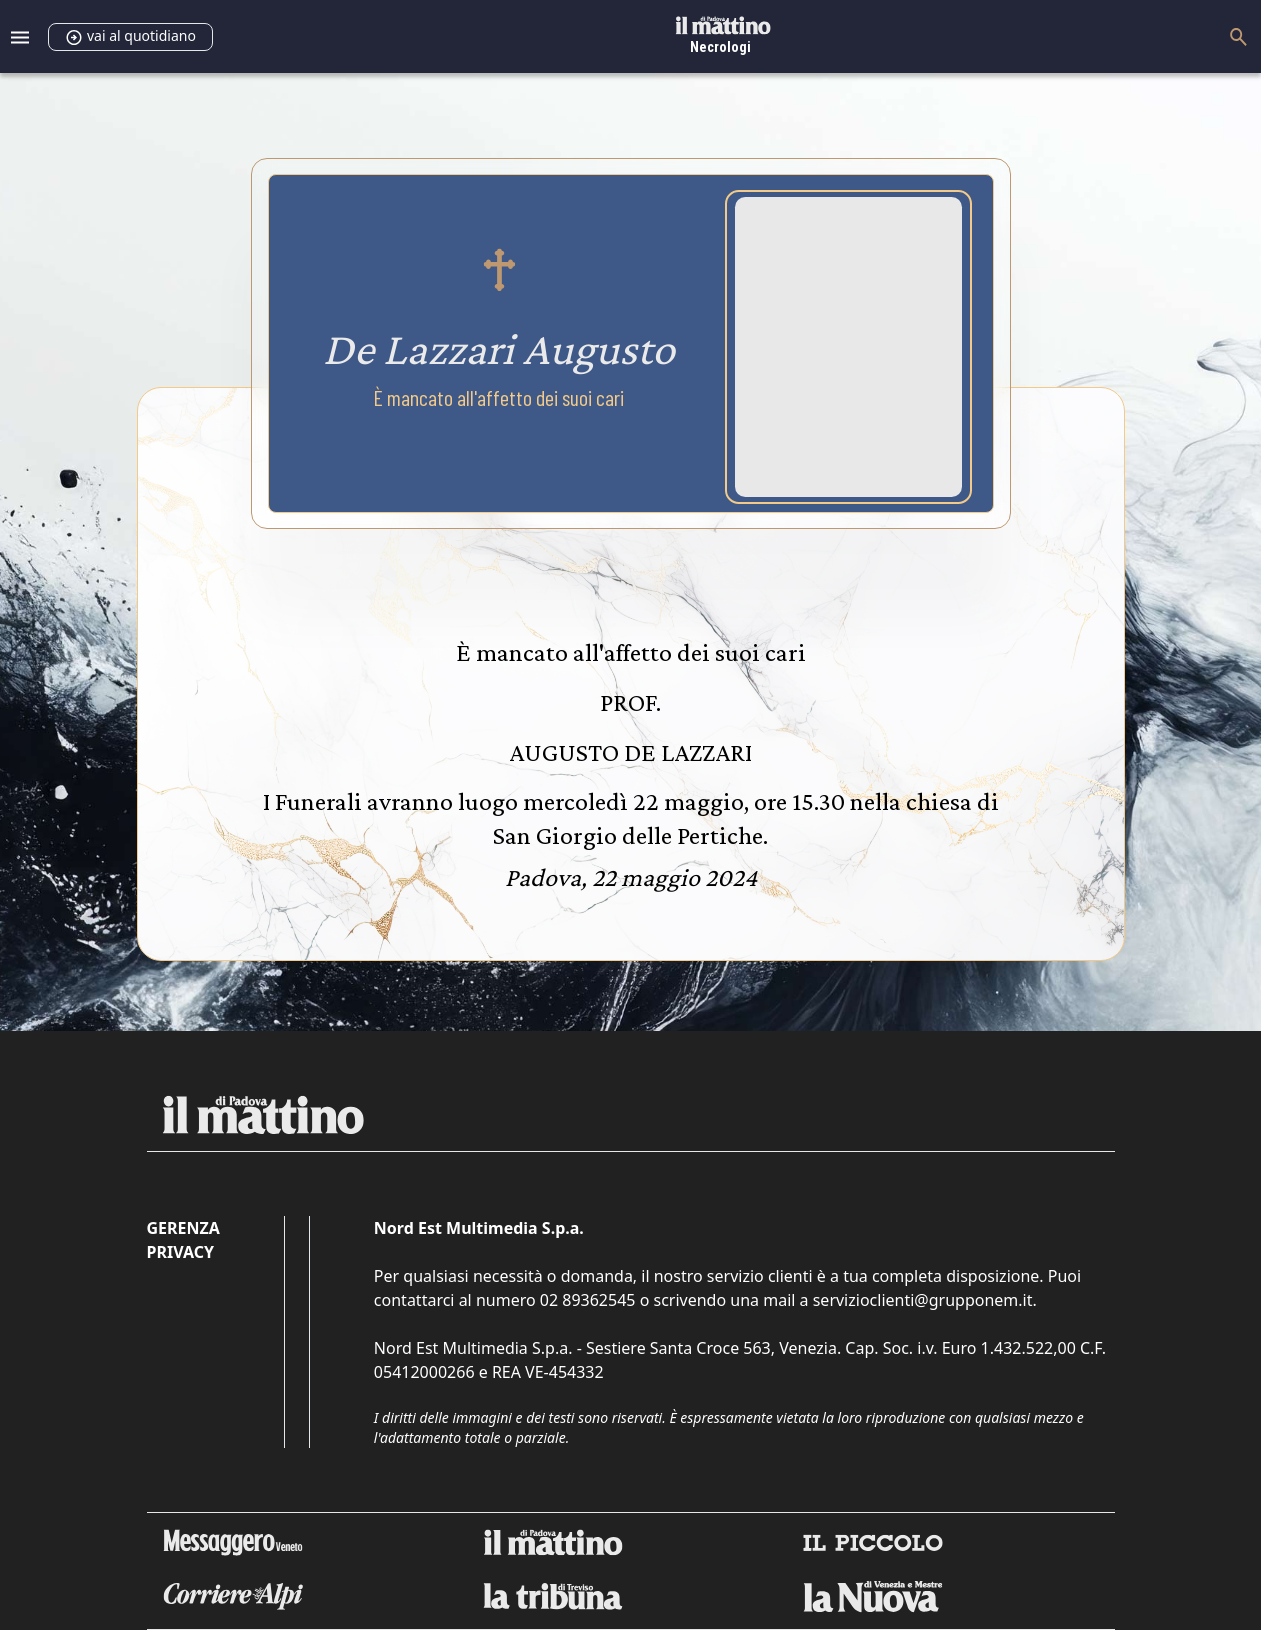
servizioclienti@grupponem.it (923, 1300)
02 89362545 (588, 1300)
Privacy (180, 1252)
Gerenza (183, 1228)
